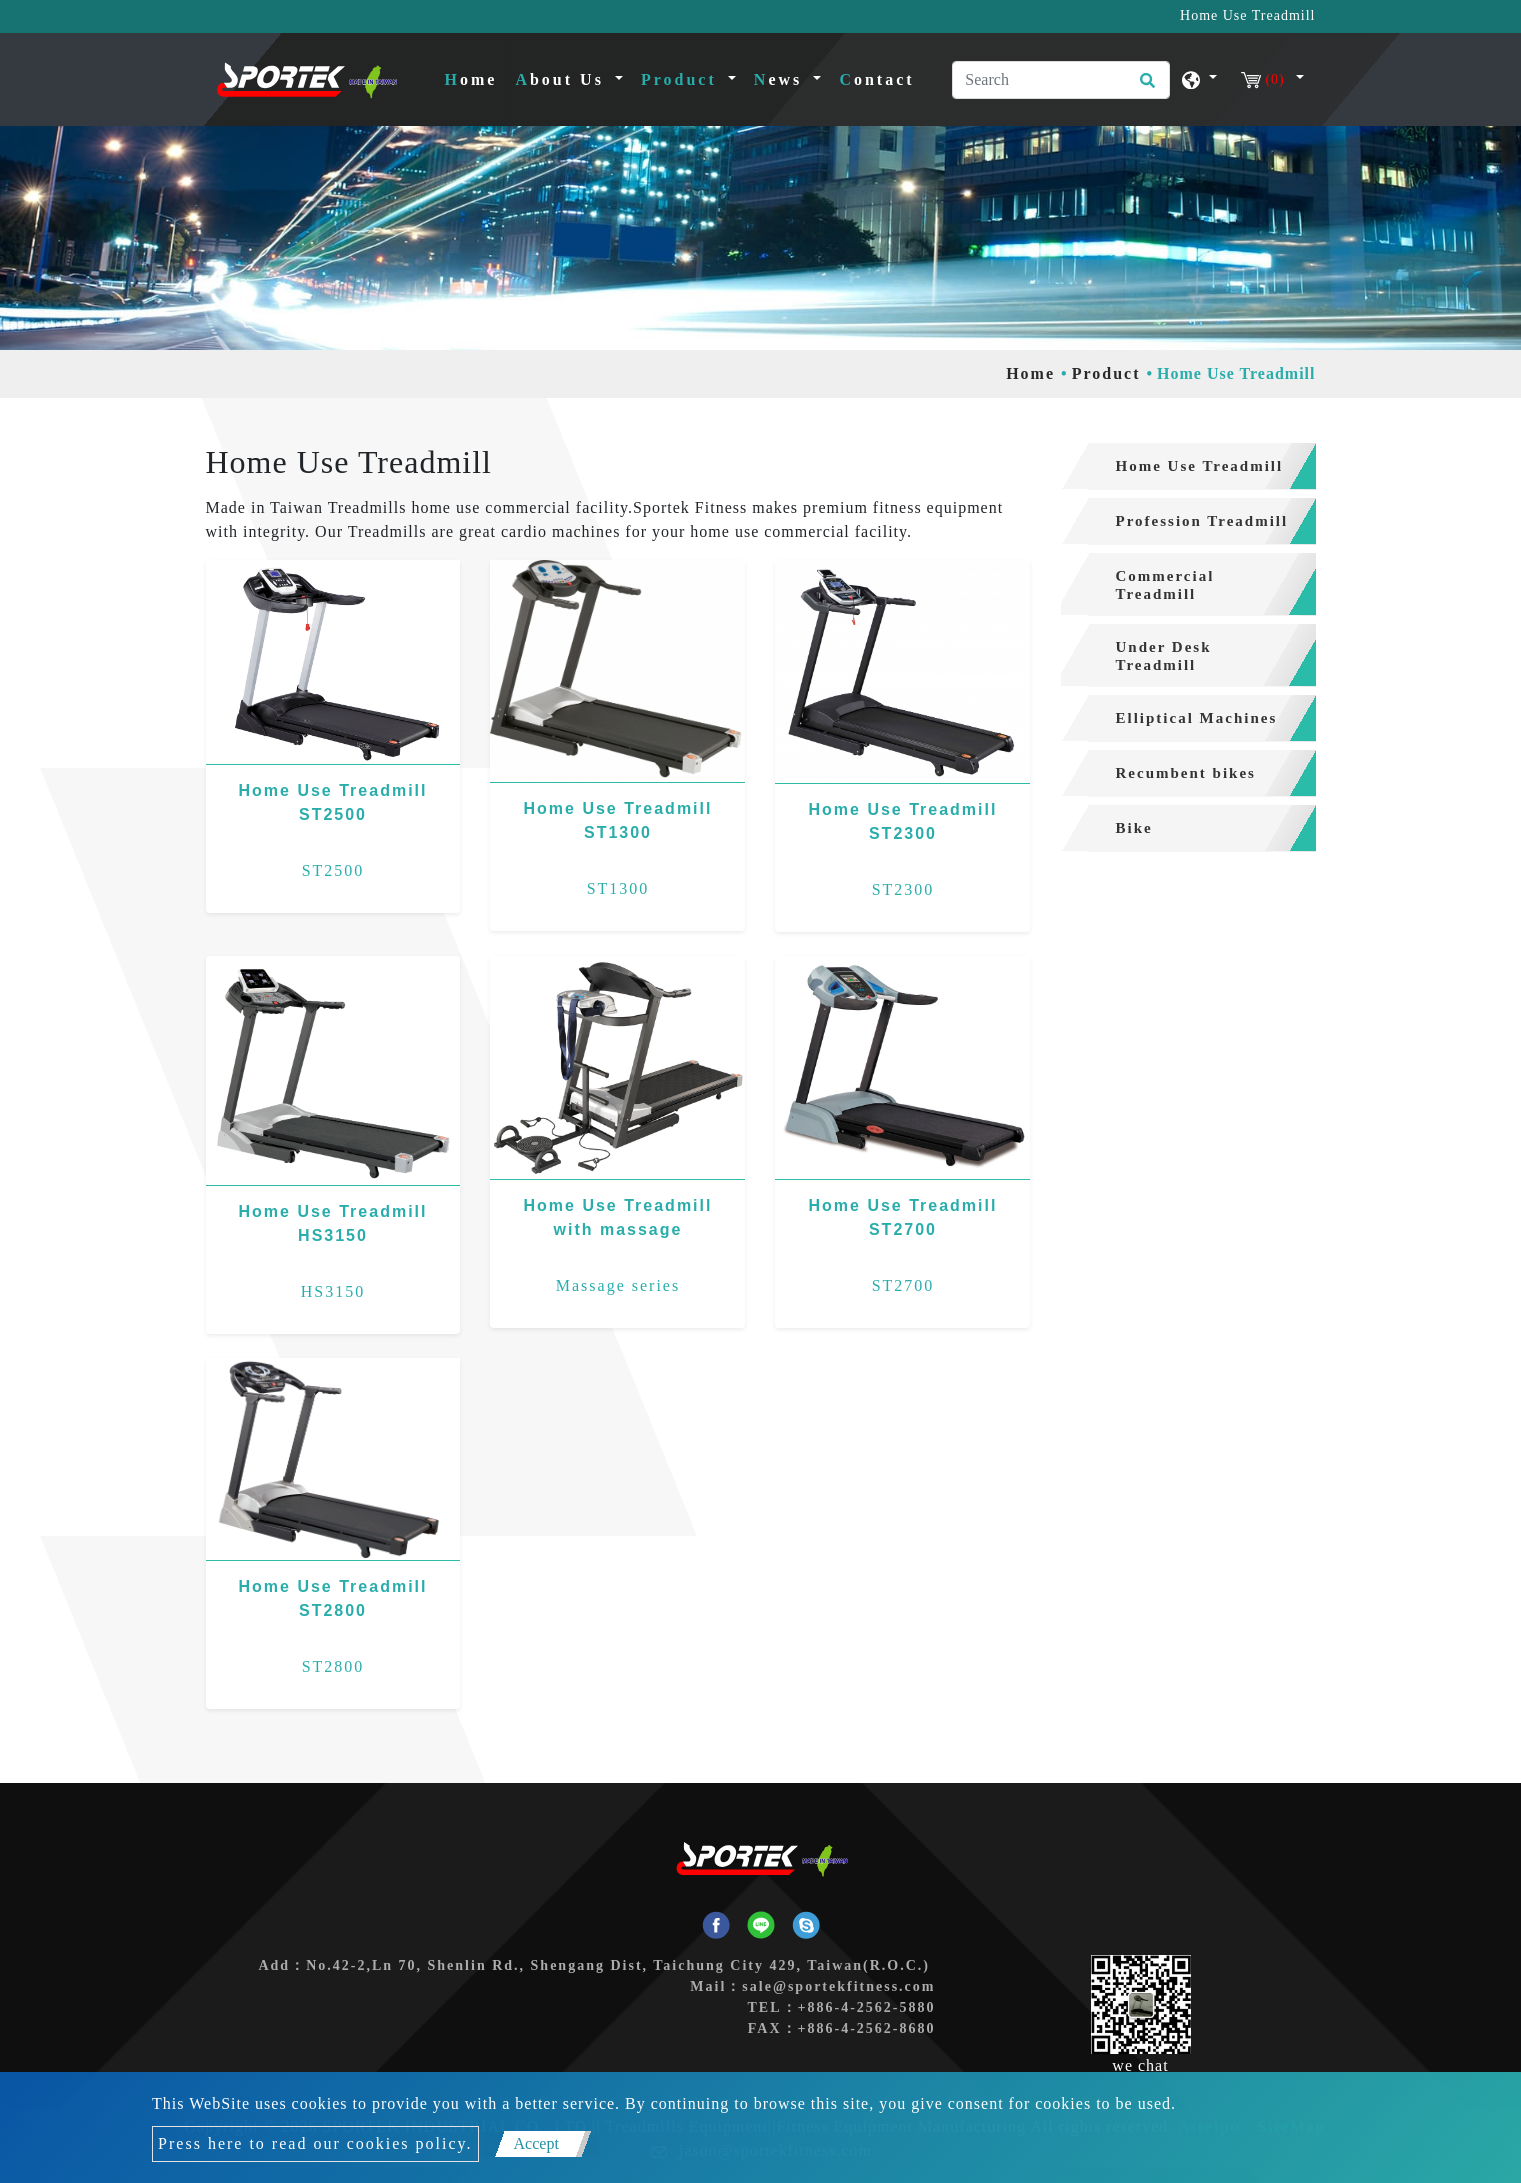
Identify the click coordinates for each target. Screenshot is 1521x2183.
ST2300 (903, 889)
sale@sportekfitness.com (838, 1986)
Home (475, 77)
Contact (876, 79)
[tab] (1188, 466)
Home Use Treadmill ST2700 (902, 1217)
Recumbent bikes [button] (1186, 773)
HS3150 (333, 1291)
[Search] (1061, 80)
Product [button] (682, 79)
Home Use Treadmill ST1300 (618, 820)
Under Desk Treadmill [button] (1164, 656)
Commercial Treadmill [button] (1165, 585)
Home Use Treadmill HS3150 (333, 1223)
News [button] (781, 79)
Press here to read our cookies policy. (315, 2143)
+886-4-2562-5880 (867, 2007)
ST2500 (333, 870)
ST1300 (618, 888)
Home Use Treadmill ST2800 (333, 1598)
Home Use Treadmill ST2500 (333, 802)
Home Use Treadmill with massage (618, 1217)
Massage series (618, 1285)
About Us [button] (562, 79)
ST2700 (903, 1285)
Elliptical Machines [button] (1197, 718)
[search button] (1144, 87)
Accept (536, 2143)
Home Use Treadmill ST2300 (902, 821)
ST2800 (333, 1666)
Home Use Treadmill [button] (1200, 466)
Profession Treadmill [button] (1202, 521)
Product (1106, 373)
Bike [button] (1134, 828)
